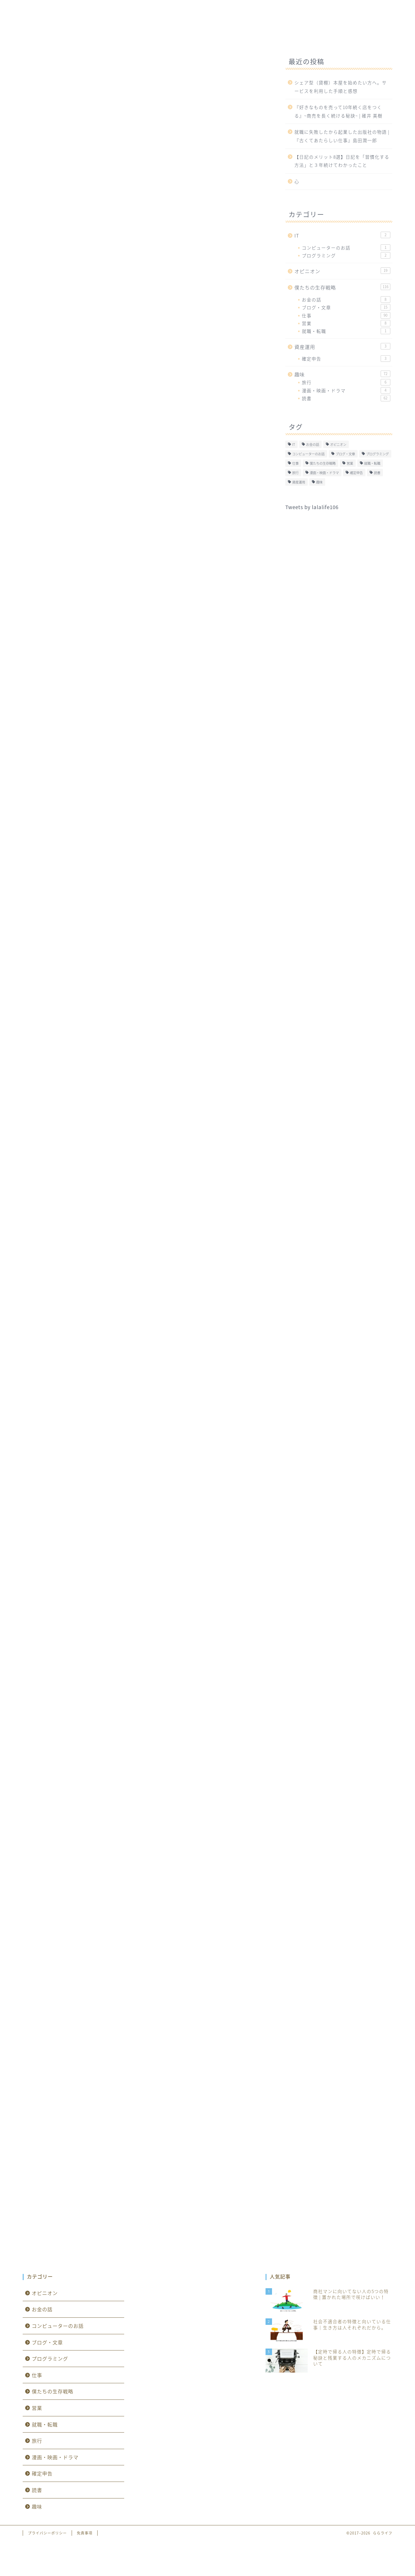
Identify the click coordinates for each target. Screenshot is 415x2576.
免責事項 (84, 2533)
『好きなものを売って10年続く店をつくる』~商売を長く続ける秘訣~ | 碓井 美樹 (338, 111)
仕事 (29, 58)
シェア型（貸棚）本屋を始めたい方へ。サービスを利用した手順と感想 (340, 86)
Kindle (103, 1945)
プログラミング (346, 255)
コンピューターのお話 (346, 247)
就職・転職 (346, 331)
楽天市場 (142, 1767)
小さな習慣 (102, 1928)
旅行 (346, 382)
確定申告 (346, 358)
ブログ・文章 (346, 307)
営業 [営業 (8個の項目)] (350, 463)
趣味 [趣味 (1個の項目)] (319, 482)
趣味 (226, 36)
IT (132, 36)
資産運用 (314, 36)
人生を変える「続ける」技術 (127, 1743)
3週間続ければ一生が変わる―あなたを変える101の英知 (164, 1835)
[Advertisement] (144, 177)
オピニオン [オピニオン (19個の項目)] (338, 444)
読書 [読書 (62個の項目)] (377, 472)
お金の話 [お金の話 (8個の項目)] (312, 444)
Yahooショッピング (193, 1767)
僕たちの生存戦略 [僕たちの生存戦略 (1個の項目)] (323, 463)
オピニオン (266, 36)
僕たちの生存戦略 (179, 36)
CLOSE (227, 718)
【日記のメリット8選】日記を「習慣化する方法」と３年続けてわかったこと (341, 160)
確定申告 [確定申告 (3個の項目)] (356, 472)
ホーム (98, 36)
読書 (346, 398)
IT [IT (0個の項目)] (293, 444)
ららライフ (207, 14)
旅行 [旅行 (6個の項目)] (295, 472)
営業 (346, 323)
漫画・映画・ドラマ (346, 390)
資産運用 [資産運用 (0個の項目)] (298, 482)
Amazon (105, 1767)
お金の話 (346, 299)
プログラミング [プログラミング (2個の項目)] (377, 453)
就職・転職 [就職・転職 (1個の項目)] (372, 463)
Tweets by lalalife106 (311, 507)
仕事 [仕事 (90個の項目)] (295, 463)
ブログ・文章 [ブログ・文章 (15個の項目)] (345, 453)
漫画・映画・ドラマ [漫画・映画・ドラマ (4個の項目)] (324, 472)
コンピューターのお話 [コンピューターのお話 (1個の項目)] (308, 453)
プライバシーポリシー (47, 2533)
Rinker (118, 1749)
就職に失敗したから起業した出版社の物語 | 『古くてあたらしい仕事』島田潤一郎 (341, 135)
